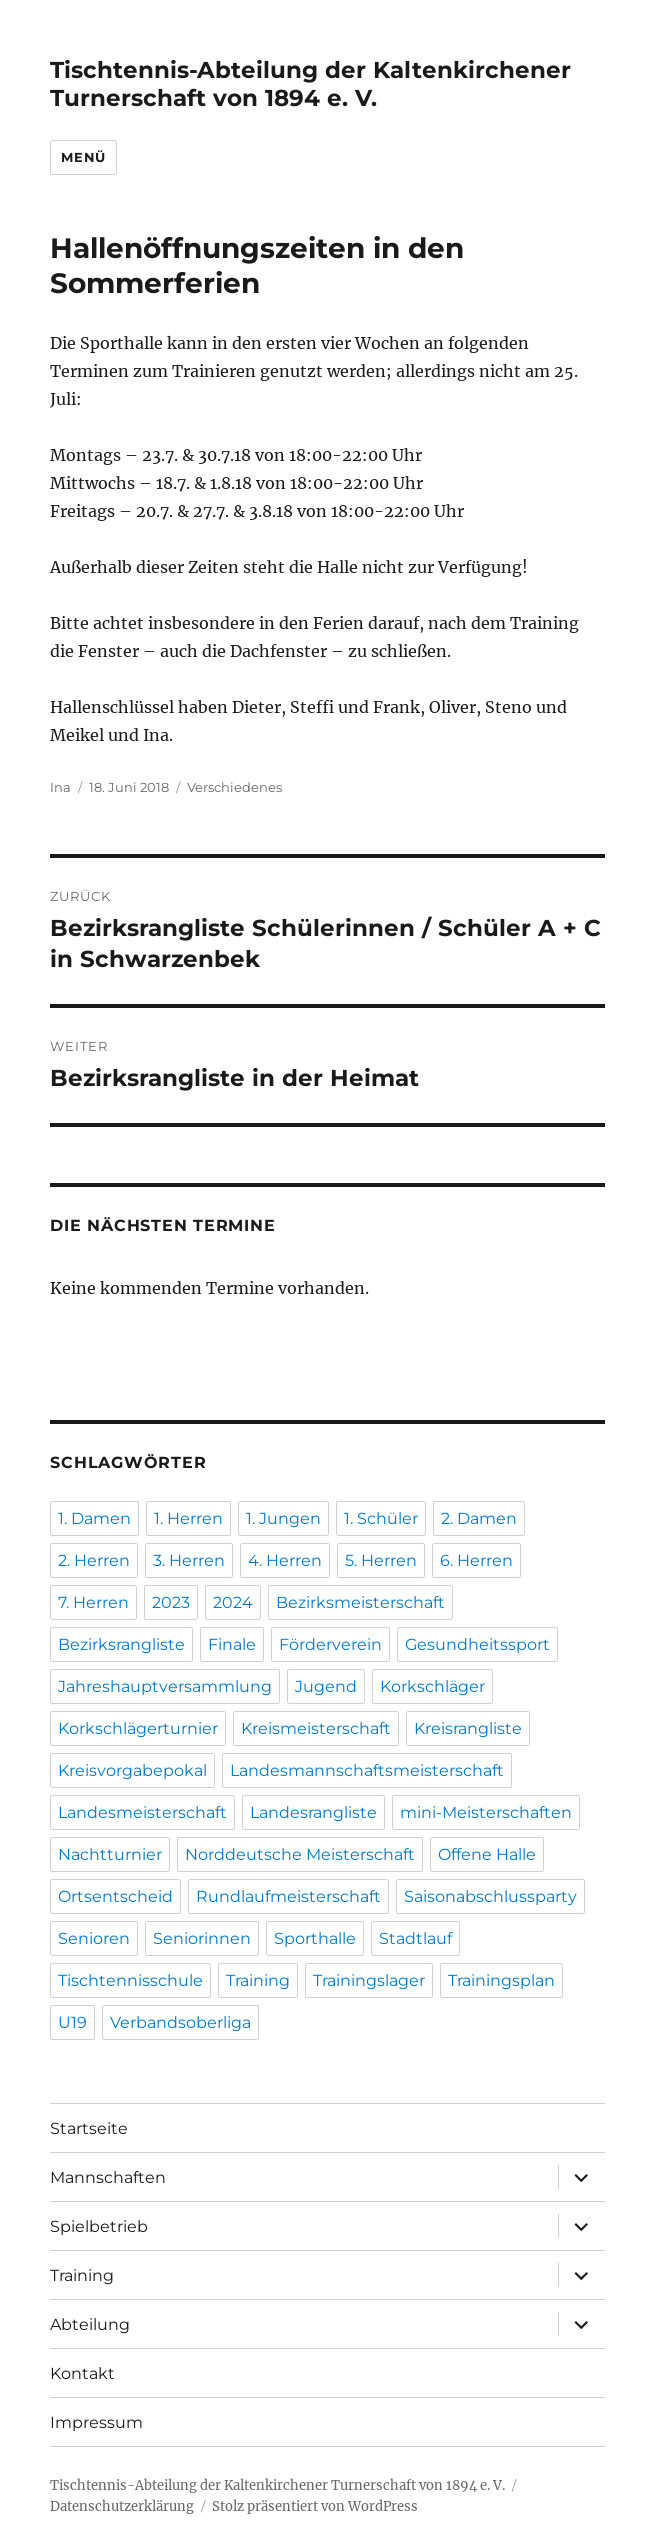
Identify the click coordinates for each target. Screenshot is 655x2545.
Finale (232, 1644)
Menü (83, 157)
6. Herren (476, 1560)
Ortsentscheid (115, 1896)
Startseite (89, 2128)
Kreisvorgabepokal (132, 1770)
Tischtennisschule (130, 1980)
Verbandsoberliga (180, 2022)
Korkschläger (432, 1686)
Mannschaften (108, 2177)
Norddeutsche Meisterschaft (300, 1854)
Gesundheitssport (477, 1644)
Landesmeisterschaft (142, 1812)
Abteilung (90, 2324)
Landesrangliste (313, 1812)
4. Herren (285, 1560)
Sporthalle (315, 1938)
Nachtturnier (110, 1854)
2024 (233, 1602)
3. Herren (189, 1560)
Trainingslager (369, 1980)
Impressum (96, 2422)
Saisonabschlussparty (490, 1896)
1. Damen (94, 1518)
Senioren (94, 1938)
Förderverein (330, 1644)
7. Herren (93, 1602)
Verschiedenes (234, 787)
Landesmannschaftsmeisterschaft (367, 1770)
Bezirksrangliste (121, 1644)
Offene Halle (487, 1854)
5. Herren (381, 1560)
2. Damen (479, 1518)
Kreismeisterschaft (316, 1728)
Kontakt (82, 2373)
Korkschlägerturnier (138, 1728)
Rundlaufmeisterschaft (288, 1896)
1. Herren (188, 1518)
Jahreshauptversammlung (165, 1686)
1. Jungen (283, 1518)
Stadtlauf (415, 1938)
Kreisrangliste (468, 1728)
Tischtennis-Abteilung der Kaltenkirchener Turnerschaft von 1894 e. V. (310, 84)
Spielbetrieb (99, 2226)
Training (258, 1980)
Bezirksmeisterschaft (360, 1602)
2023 (171, 1602)
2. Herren (94, 1560)
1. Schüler (381, 1518)
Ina (60, 787)
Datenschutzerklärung (122, 2506)
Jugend (326, 1686)
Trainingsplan (501, 1980)
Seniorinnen (202, 1938)
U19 (72, 2022)
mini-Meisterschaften (486, 1812)
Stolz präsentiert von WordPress (315, 2506)
